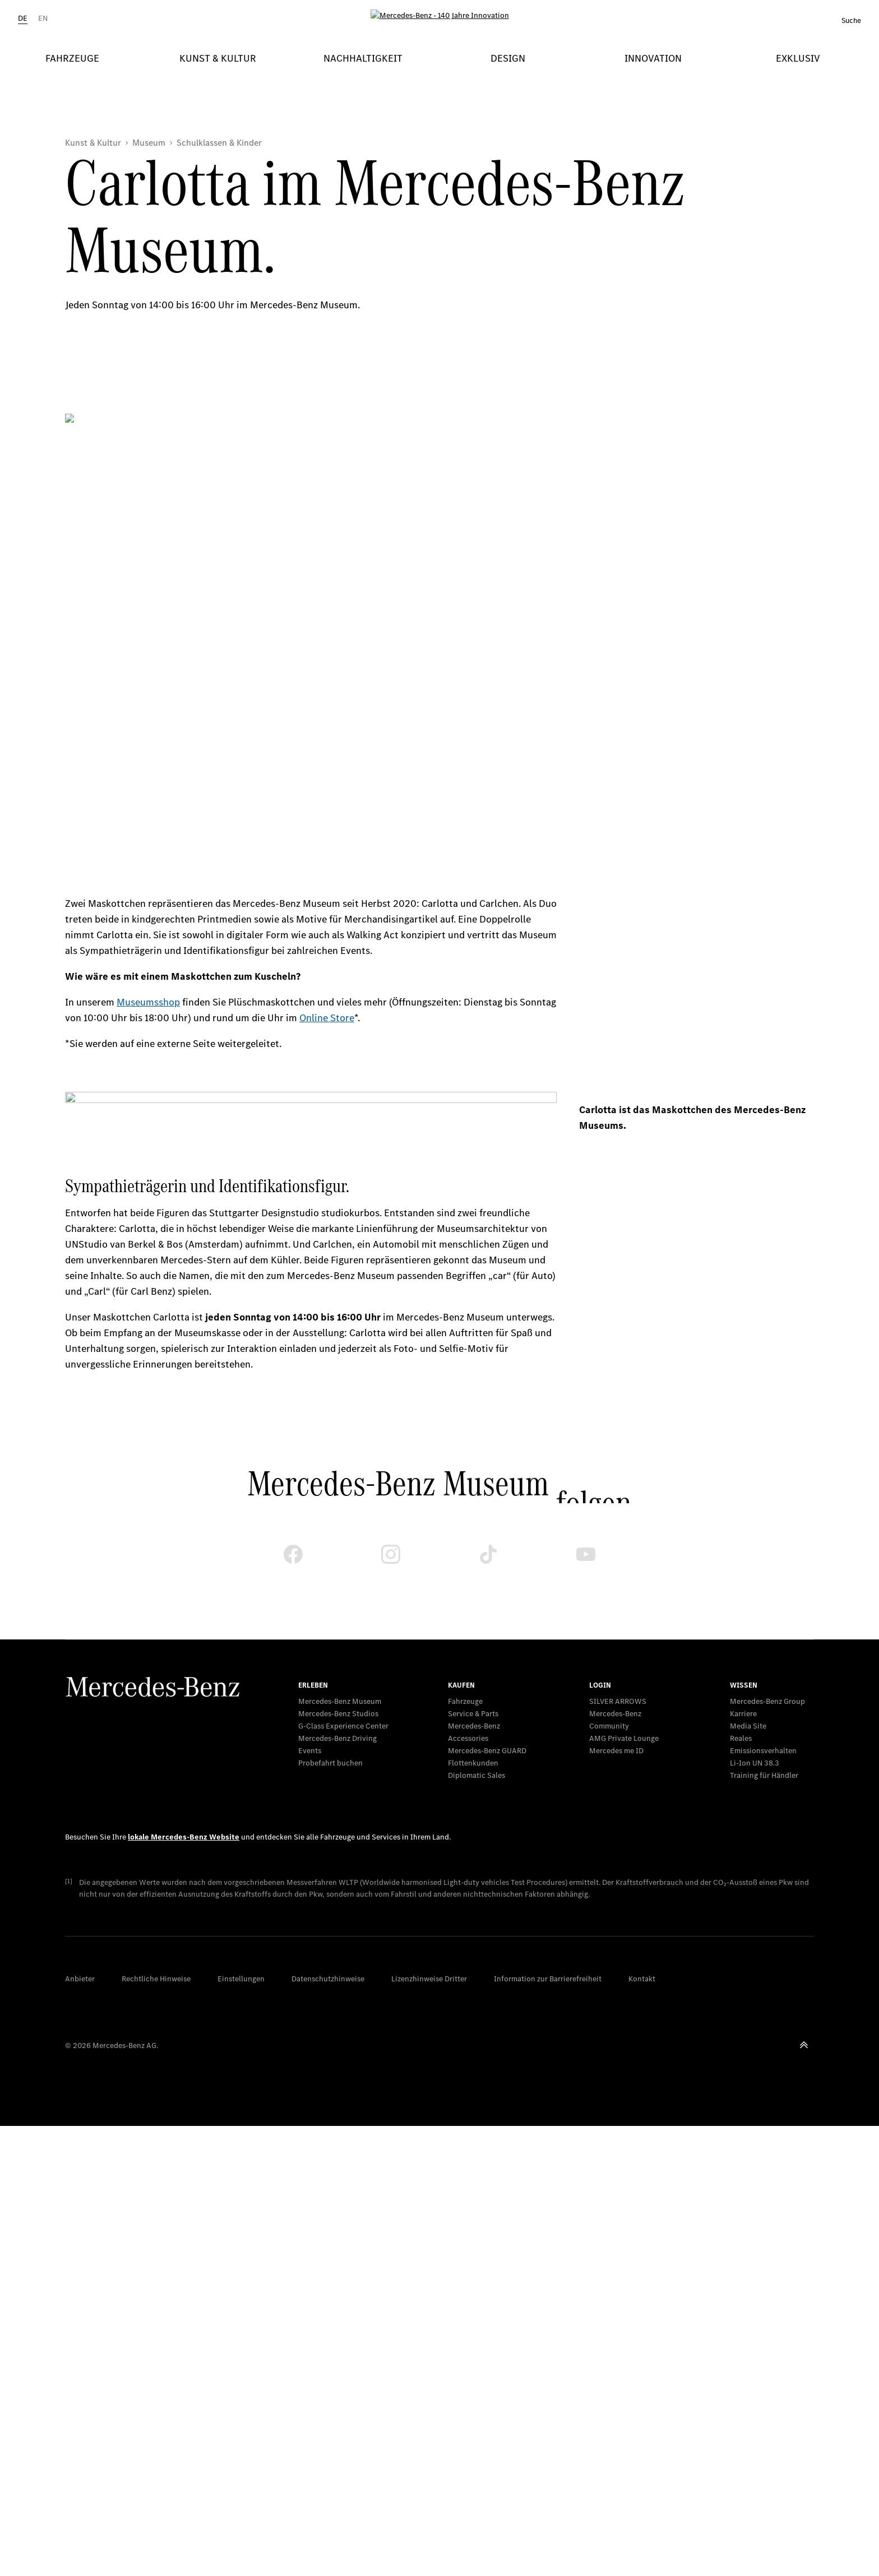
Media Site (748, 1726)
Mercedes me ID (616, 1750)
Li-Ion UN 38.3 (754, 1763)
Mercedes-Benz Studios (338, 1713)
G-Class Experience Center (343, 1726)
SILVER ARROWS (617, 1701)
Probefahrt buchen (330, 1763)
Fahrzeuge (465, 1701)
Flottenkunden (473, 1763)
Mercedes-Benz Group (767, 1701)
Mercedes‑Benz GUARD (487, 1750)
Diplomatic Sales (476, 1775)
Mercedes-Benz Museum (339, 1701)
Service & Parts (473, 1713)
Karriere (743, 1713)
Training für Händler (764, 1775)
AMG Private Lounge (624, 1738)
